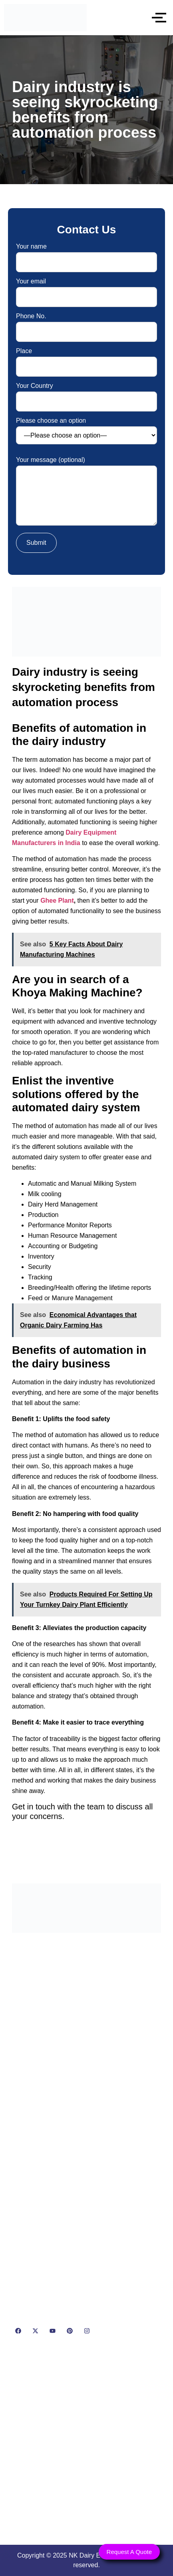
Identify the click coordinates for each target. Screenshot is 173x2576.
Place (86, 359)
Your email (86, 289)
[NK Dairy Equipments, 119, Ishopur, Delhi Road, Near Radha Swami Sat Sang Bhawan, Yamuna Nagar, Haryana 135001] (86, 2443)
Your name (86, 254)
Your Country (86, 394)
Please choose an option (86, 431)
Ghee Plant (57, 900)
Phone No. (86, 324)
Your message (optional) (86, 492)
